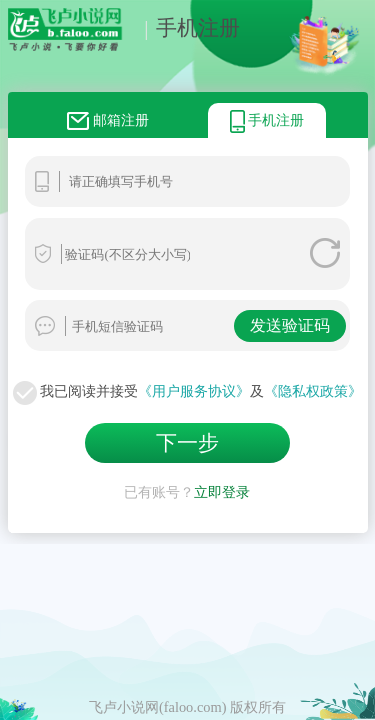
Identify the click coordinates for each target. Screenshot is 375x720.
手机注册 (187, 27)
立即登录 (222, 488)
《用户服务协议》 (194, 391)
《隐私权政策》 (313, 391)
